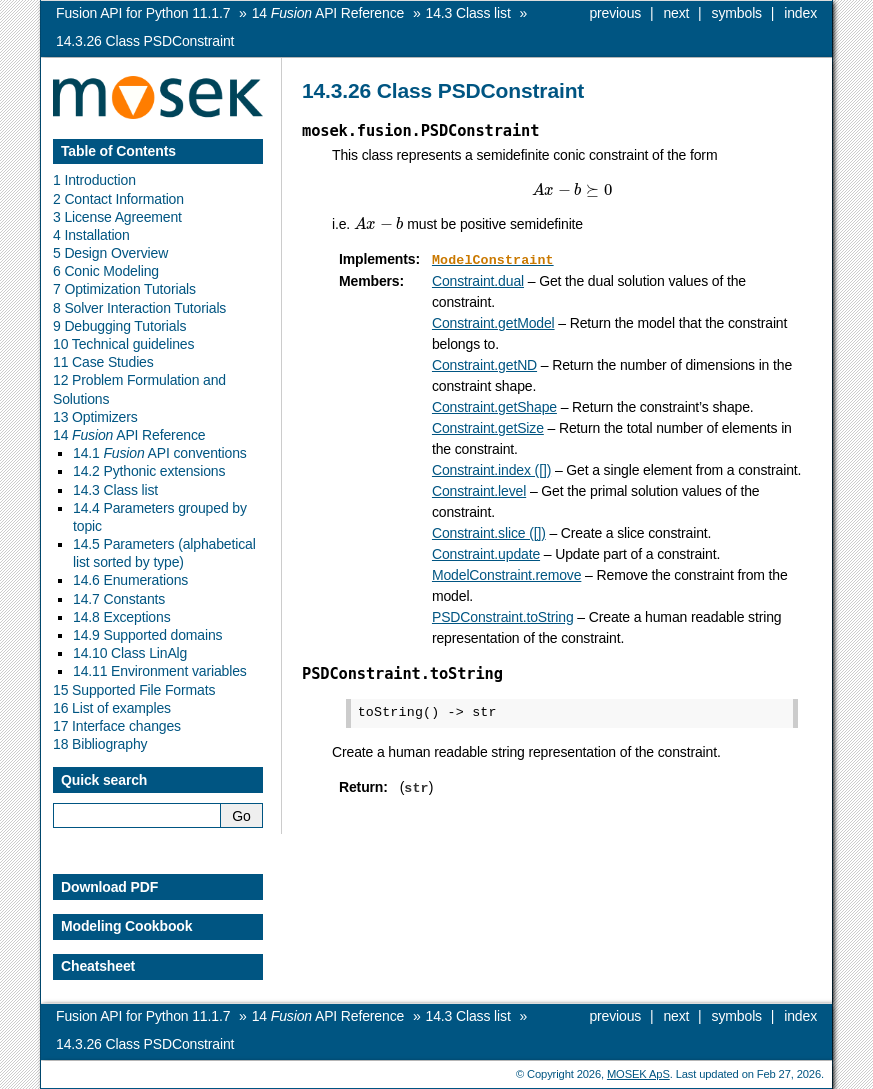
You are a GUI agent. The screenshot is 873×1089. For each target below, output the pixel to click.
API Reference (328, 13)
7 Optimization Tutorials (124, 289)
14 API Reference (129, 435)
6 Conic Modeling (106, 271)
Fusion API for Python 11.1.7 (143, 13)
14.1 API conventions (160, 453)
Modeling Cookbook (126, 926)
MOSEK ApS (638, 1074)
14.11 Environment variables (160, 671)
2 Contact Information (118, 199)
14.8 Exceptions (122, 617)
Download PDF (109, 887)
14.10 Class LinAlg (130, 653)
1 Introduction (94, 180)
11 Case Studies (103, 362)
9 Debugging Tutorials (119, 326)
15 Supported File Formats (134, 690)
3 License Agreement (117, 217)
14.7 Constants (119, 599)
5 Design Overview (110, 253)
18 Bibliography (100, 744)
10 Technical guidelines (123, 344)
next (676, 13)
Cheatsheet (98, 966)
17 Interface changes (117, 726)
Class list (468, 13)
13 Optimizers (95, 417)
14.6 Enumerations (130, 580)
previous (615, 13)
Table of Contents (118, 151)
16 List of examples (112, 708)
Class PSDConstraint (145, 41)
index (800, 13)
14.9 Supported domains (147, 635)
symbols (737, 13)
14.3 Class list (115, 490)
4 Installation (91, 235)
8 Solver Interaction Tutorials (139, 308)
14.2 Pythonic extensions (149, 471)
